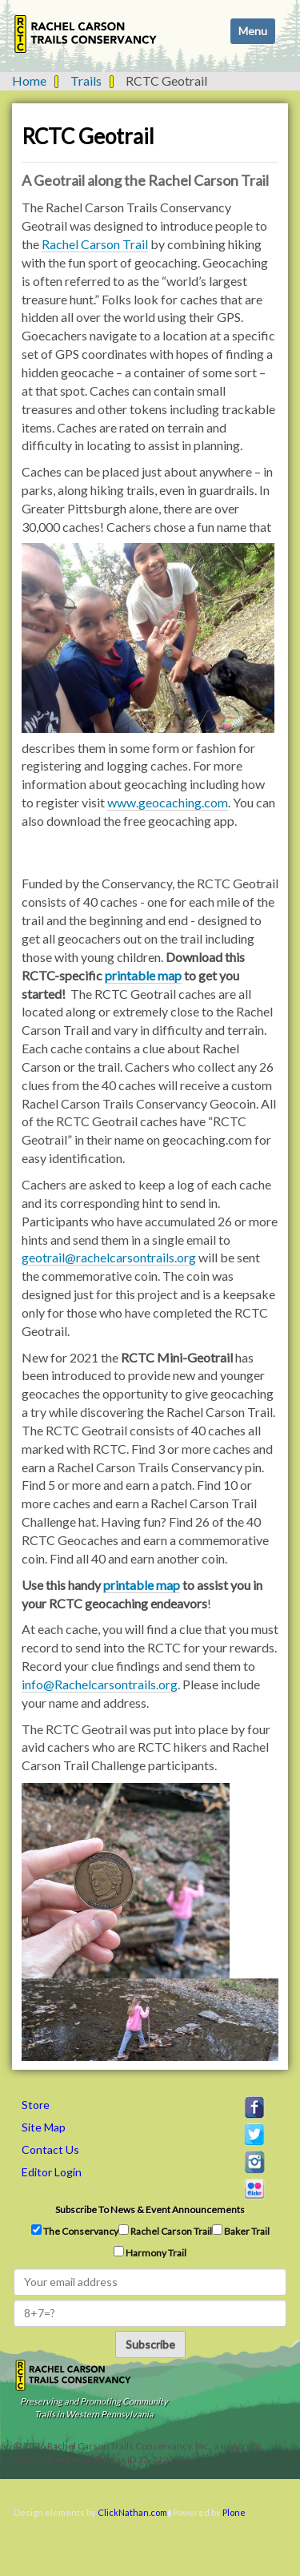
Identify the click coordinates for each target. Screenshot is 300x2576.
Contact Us (50, 2149)
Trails (86, 80)
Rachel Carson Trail (95, 244)
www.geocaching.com (167, 802)
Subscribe (150, 2344)
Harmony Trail (150, 2252)
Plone (234, 2512)
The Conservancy (74, 2230)
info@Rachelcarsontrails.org (100, 1684)
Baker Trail (241, 2230)
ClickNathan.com (132, 2512)
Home (29, 80)
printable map (143, 975)
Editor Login (52, 2172)
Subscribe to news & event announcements (150, 2210)
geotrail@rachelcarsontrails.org (109, 1257)
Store (36, 2104)
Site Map (44, 2127)
